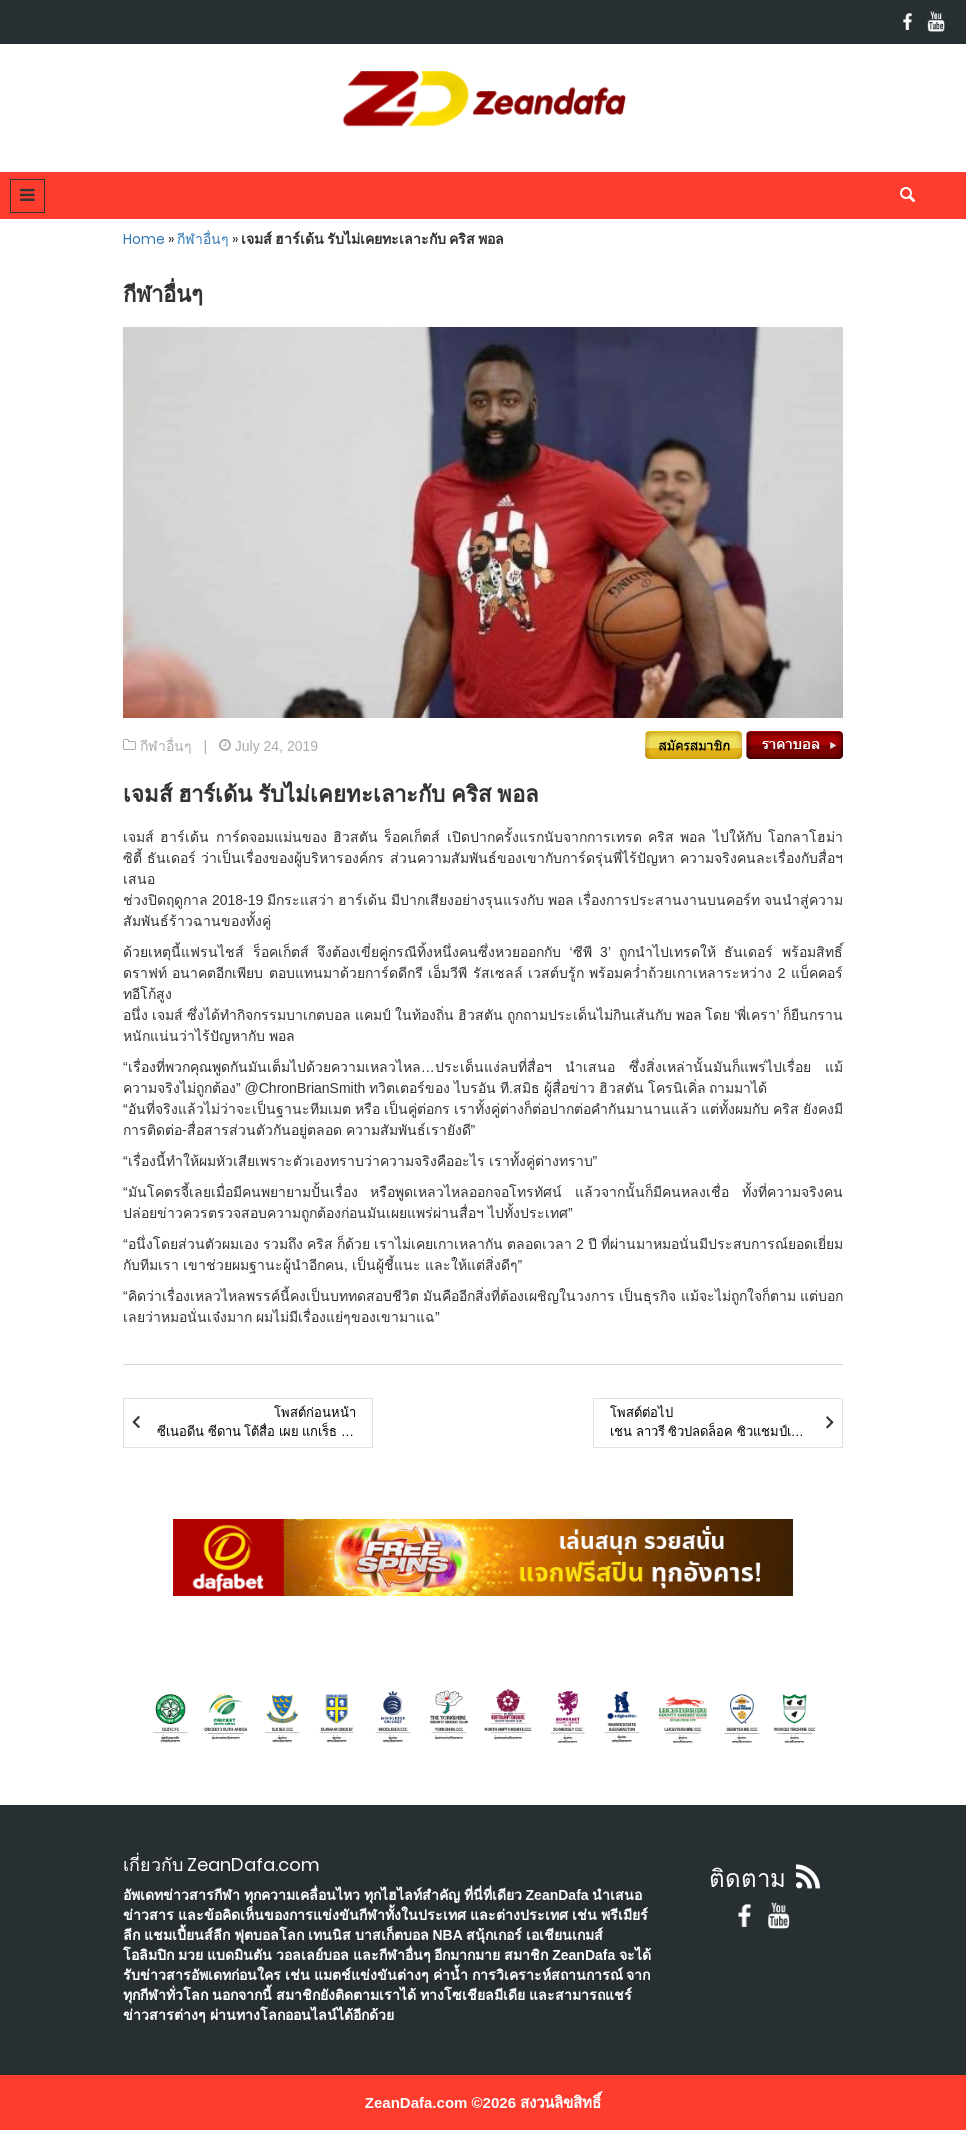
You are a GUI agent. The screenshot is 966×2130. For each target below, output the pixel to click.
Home (144, 239)
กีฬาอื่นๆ (203, 239)
